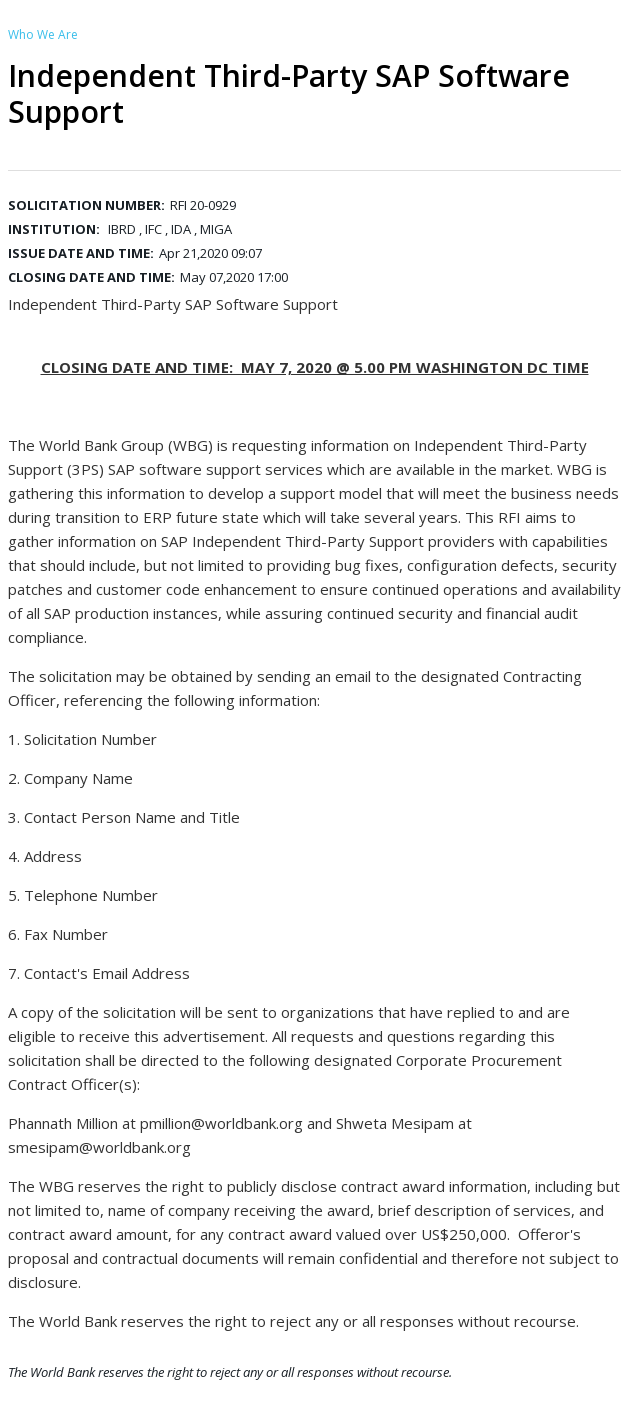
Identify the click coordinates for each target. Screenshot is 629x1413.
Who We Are (43, 34)
